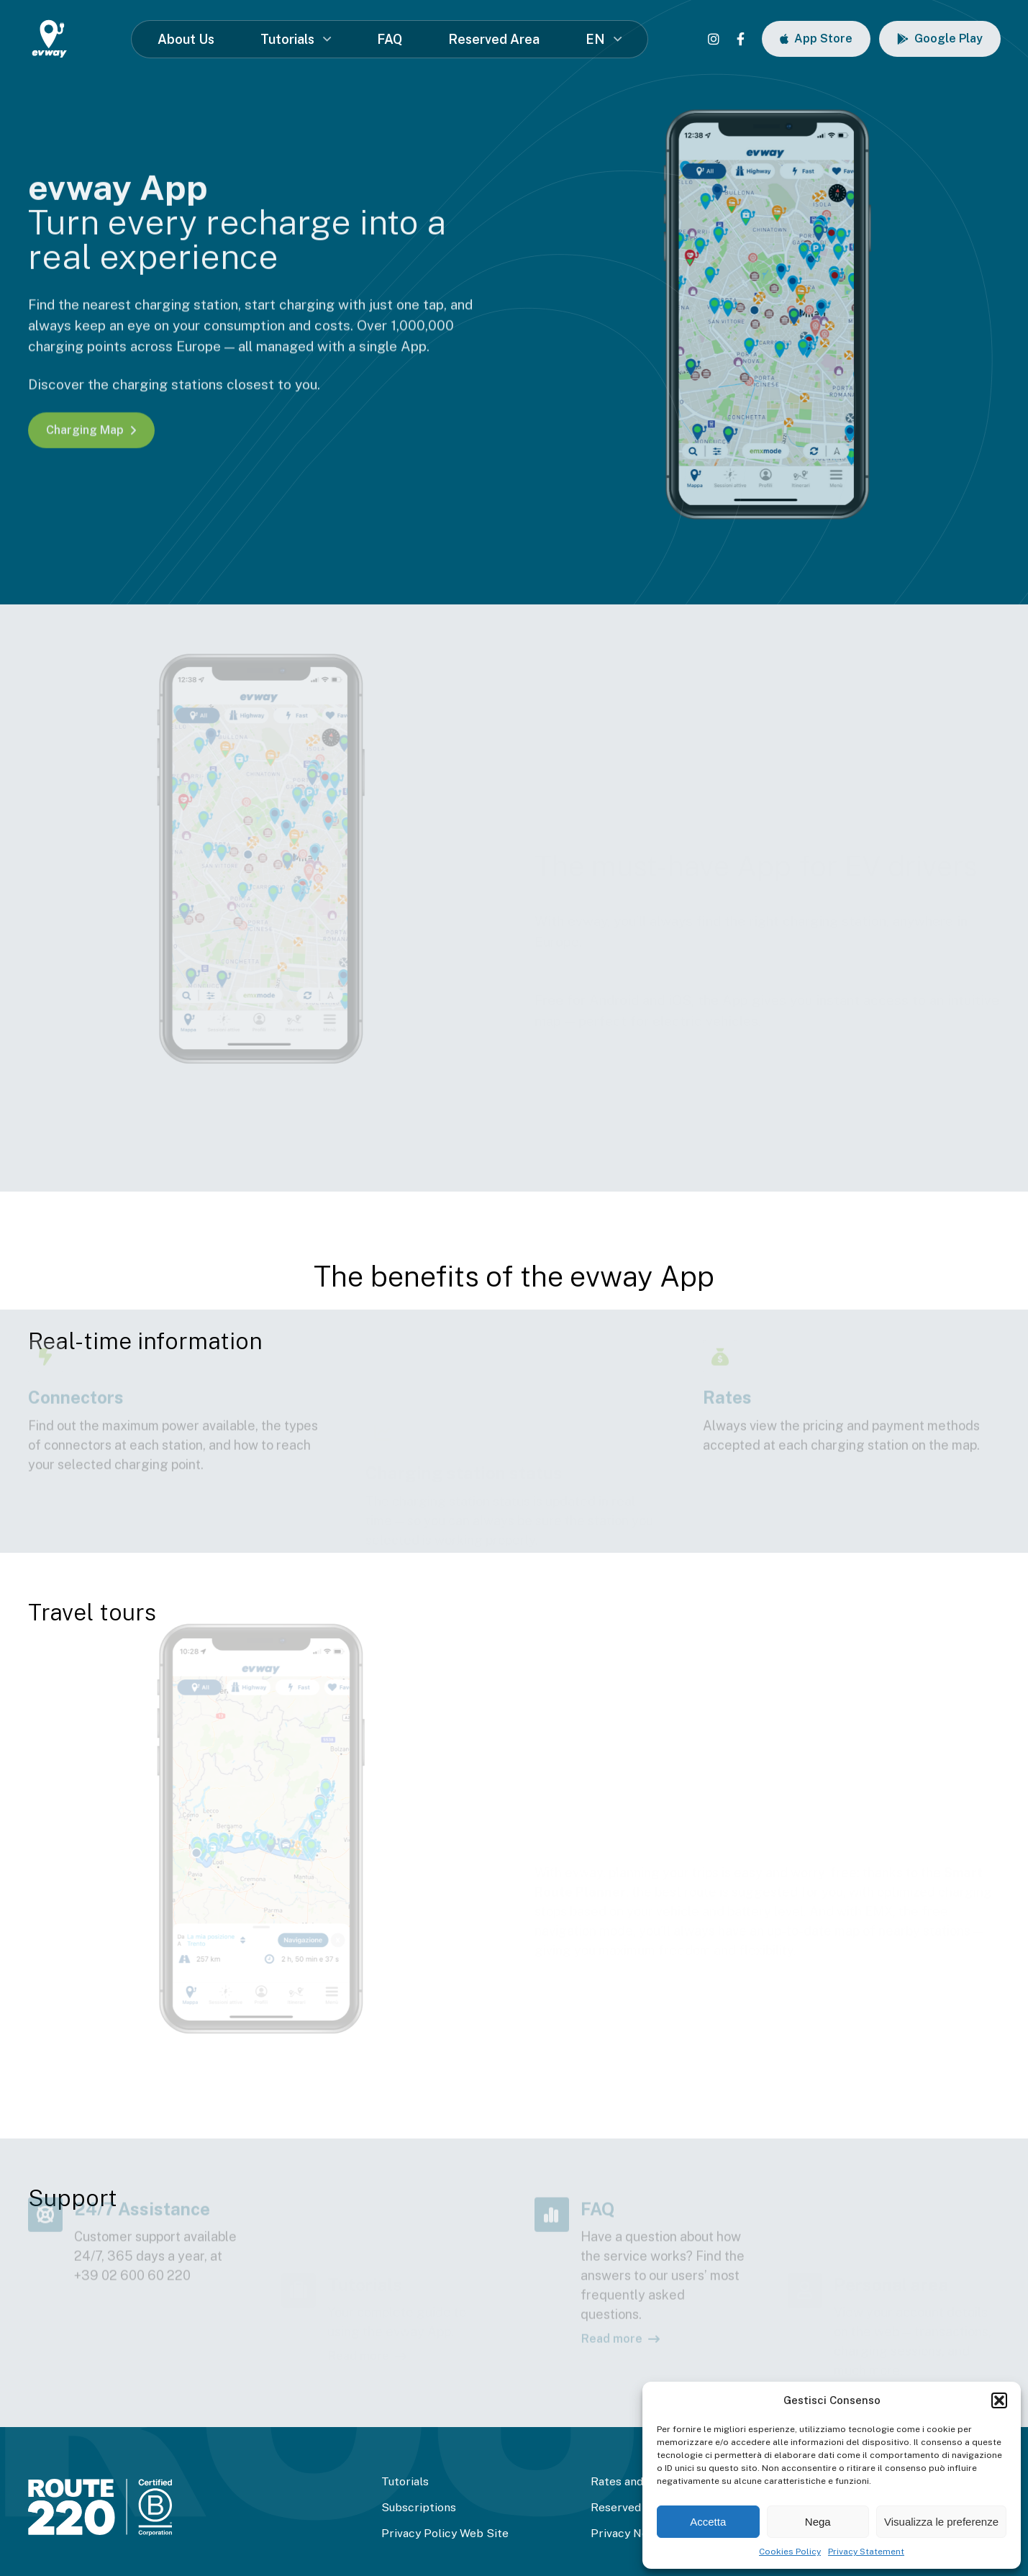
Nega (818, 2522)
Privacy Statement (866, 2551)
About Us (186, 39)
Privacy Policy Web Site (445, 2533)
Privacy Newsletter (642, 2533)
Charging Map (91, 430)
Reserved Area (494, 39)
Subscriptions (418, 2507)
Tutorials (287, 39)
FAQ (389, 39)
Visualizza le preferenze (941, 2522)
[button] (999, 2400)
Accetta (708, 2522)
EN (595, 39)
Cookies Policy (790, 2551)
